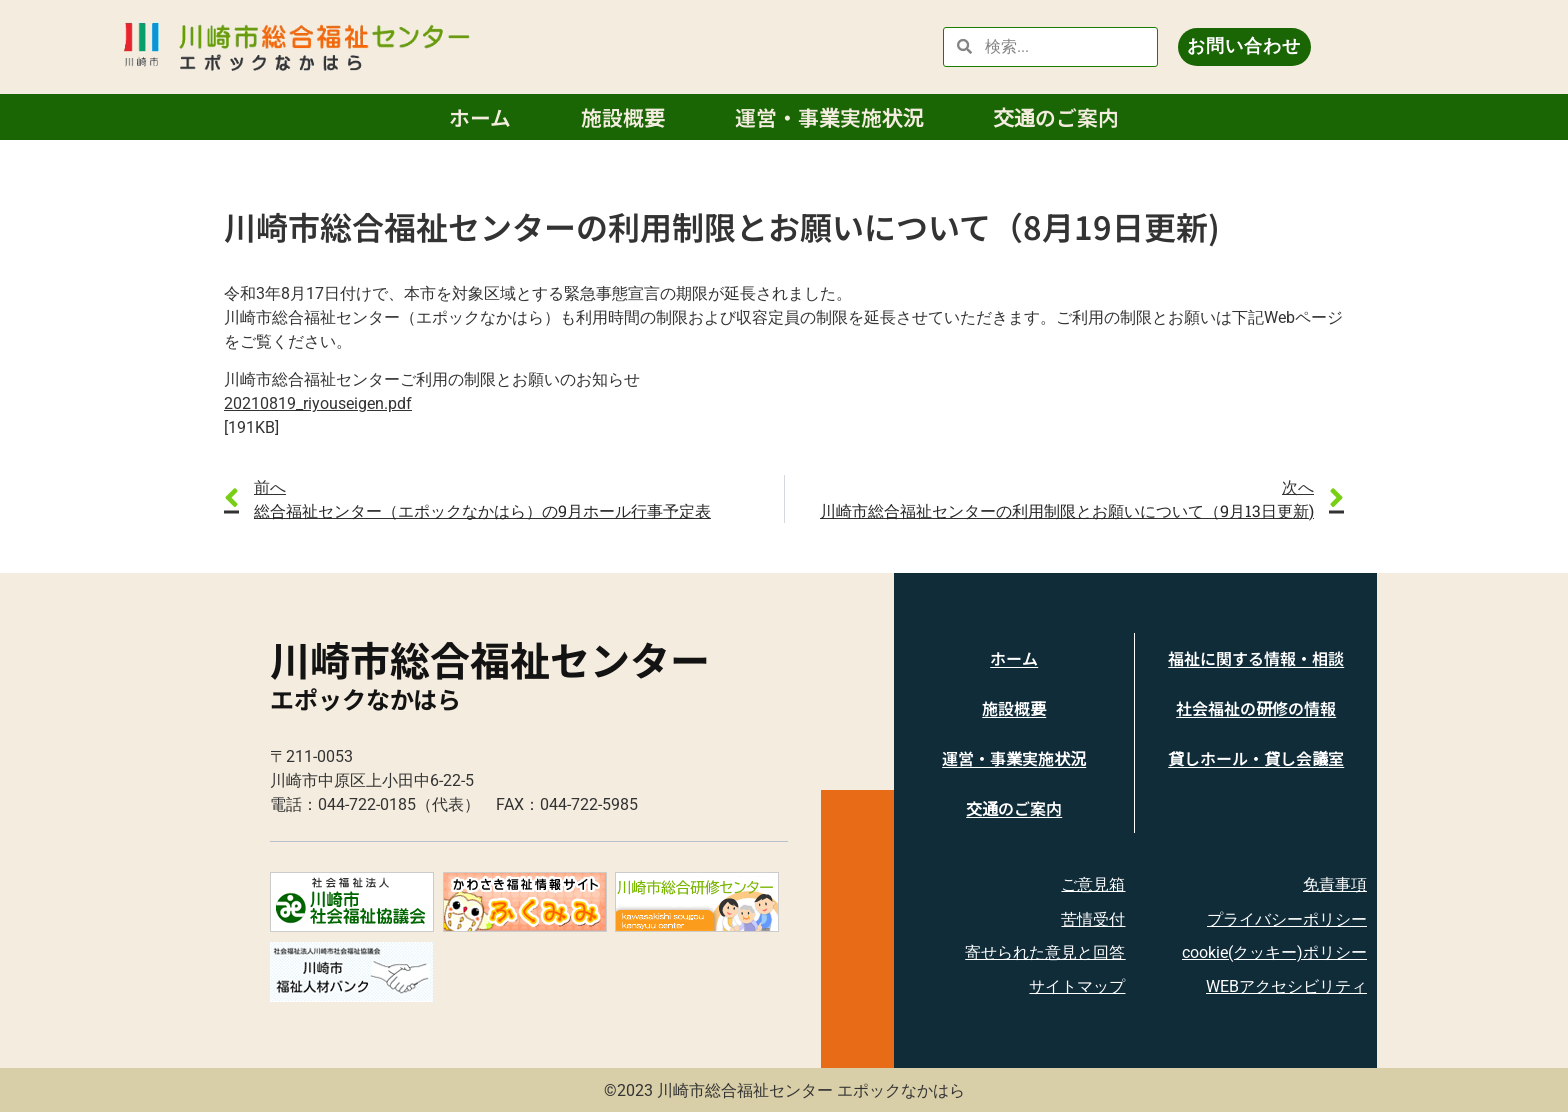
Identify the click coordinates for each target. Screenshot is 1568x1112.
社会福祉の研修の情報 (1256, 708)
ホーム (480, 117)
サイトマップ (1077, 986)
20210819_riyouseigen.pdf (318, 403)
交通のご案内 (1056, 117)
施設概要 (623, 117)
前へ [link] (270, 486)
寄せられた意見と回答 (1045, 952)
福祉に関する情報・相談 (1256, 658)
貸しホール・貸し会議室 (1256, 758)
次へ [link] (1298, 486)
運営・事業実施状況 (829, 117)
